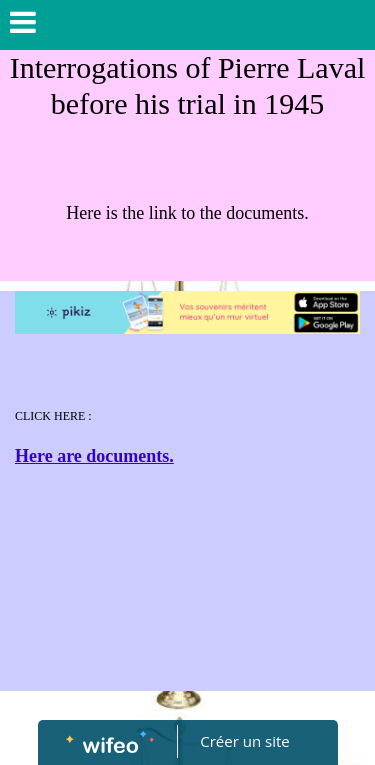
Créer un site (244, 741)
